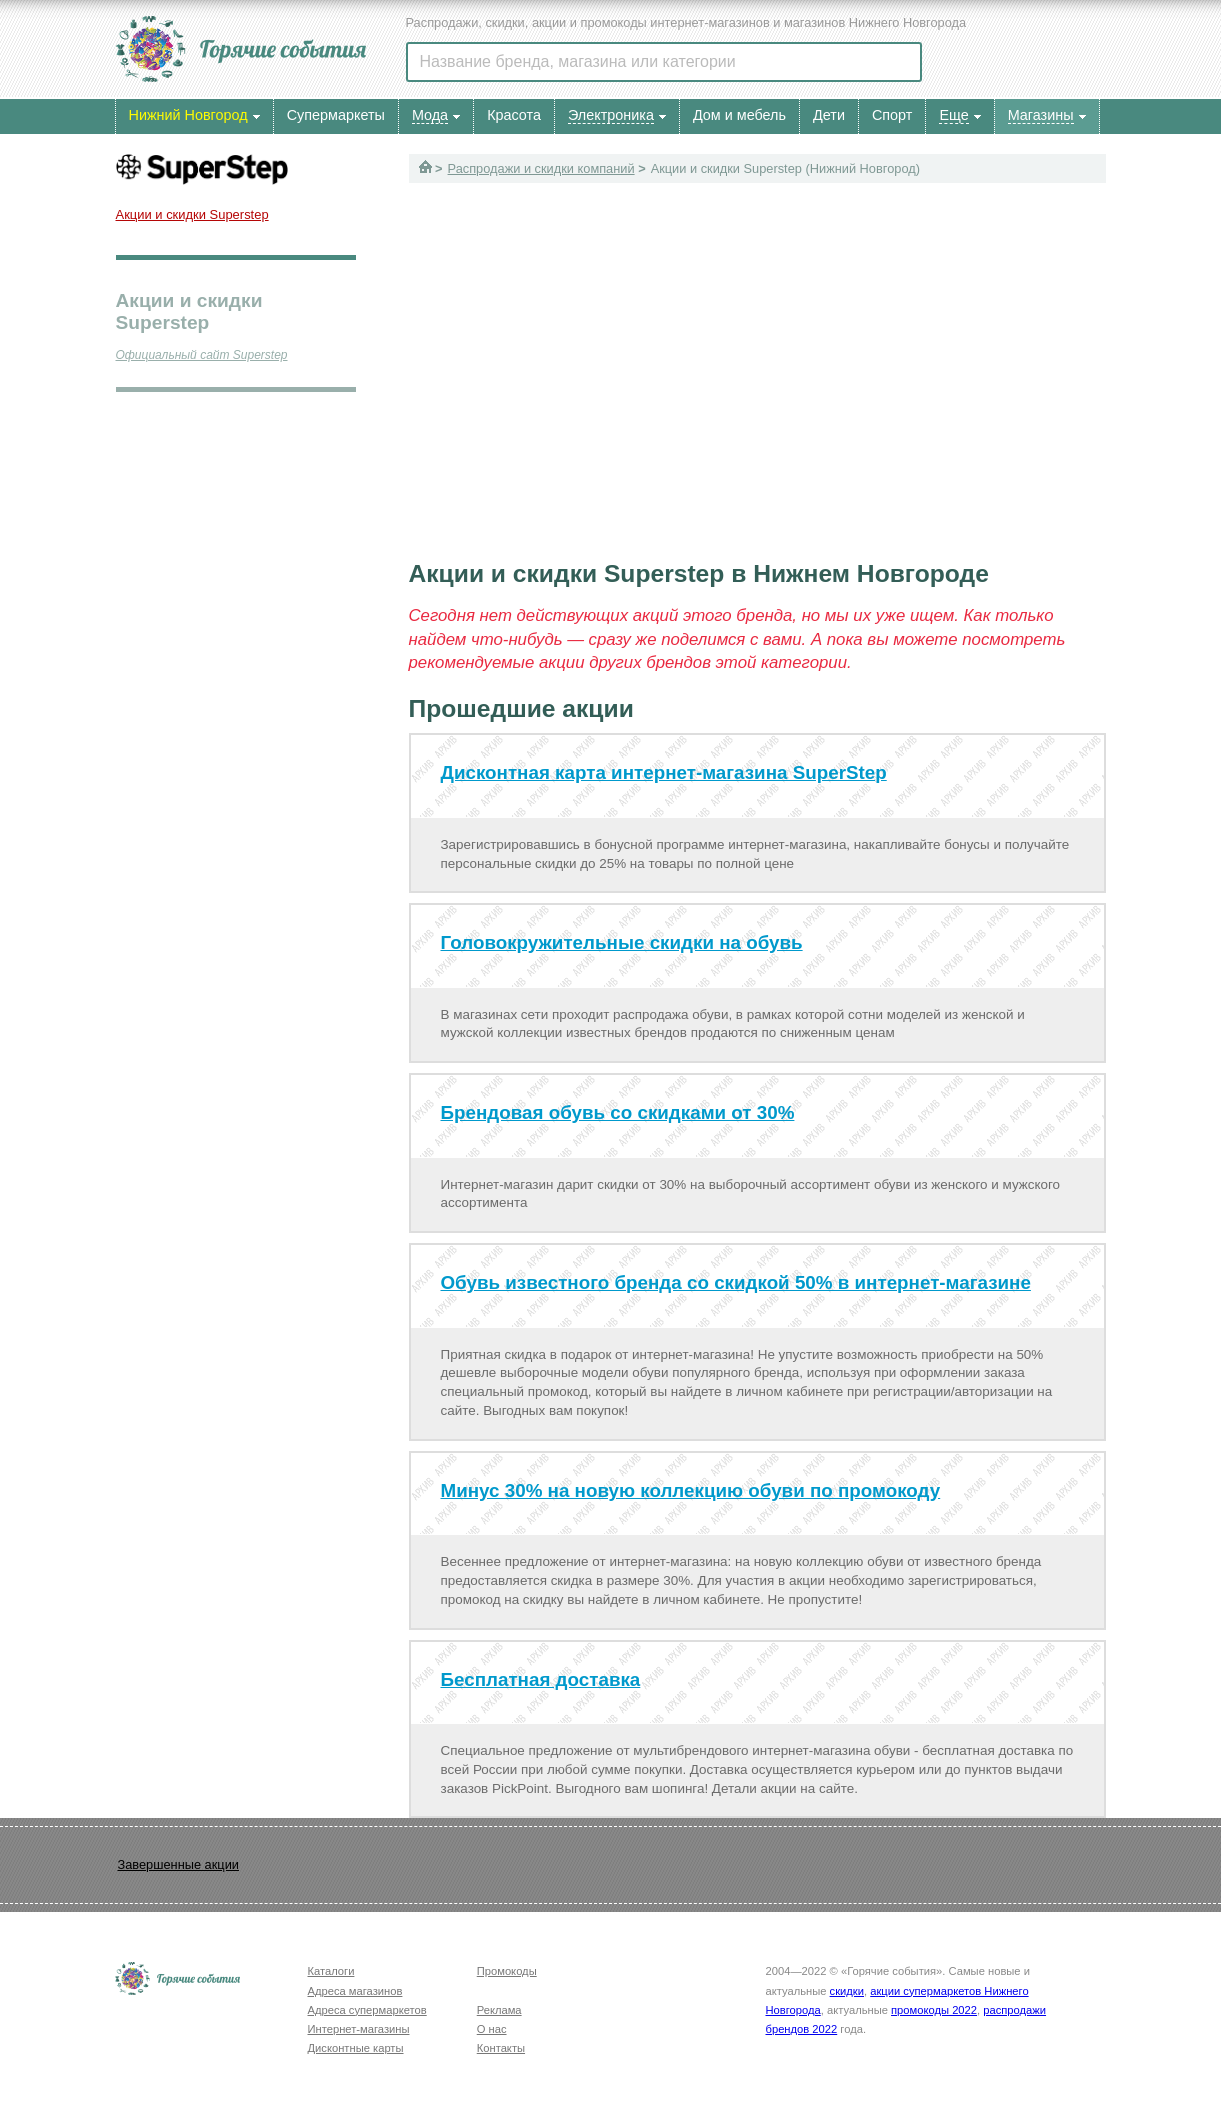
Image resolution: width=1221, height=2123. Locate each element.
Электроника (611, 115)
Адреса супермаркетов (367, 2010)
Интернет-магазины (359, 2029)
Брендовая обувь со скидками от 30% (618, 1112)
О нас (492, 2029)
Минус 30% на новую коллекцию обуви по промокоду (691, 1490)
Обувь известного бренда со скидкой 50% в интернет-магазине (736, 1282)
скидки (847, 1991)
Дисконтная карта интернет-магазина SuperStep (664, 772)
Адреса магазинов (355, 1991)
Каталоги (331, 1971)
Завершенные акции (178, 1864)
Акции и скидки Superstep (192, 214)
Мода (430, 115)
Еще (953, 115)
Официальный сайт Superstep (202, 355)
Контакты (501, 2048)
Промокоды (507, 1971)
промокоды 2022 (934, 2010)
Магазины (1041, 115)
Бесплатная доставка (541, 1679)
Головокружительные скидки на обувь (622, 942)
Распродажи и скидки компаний (541, 168)
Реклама (499, 2010)
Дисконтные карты (356, 2048)
